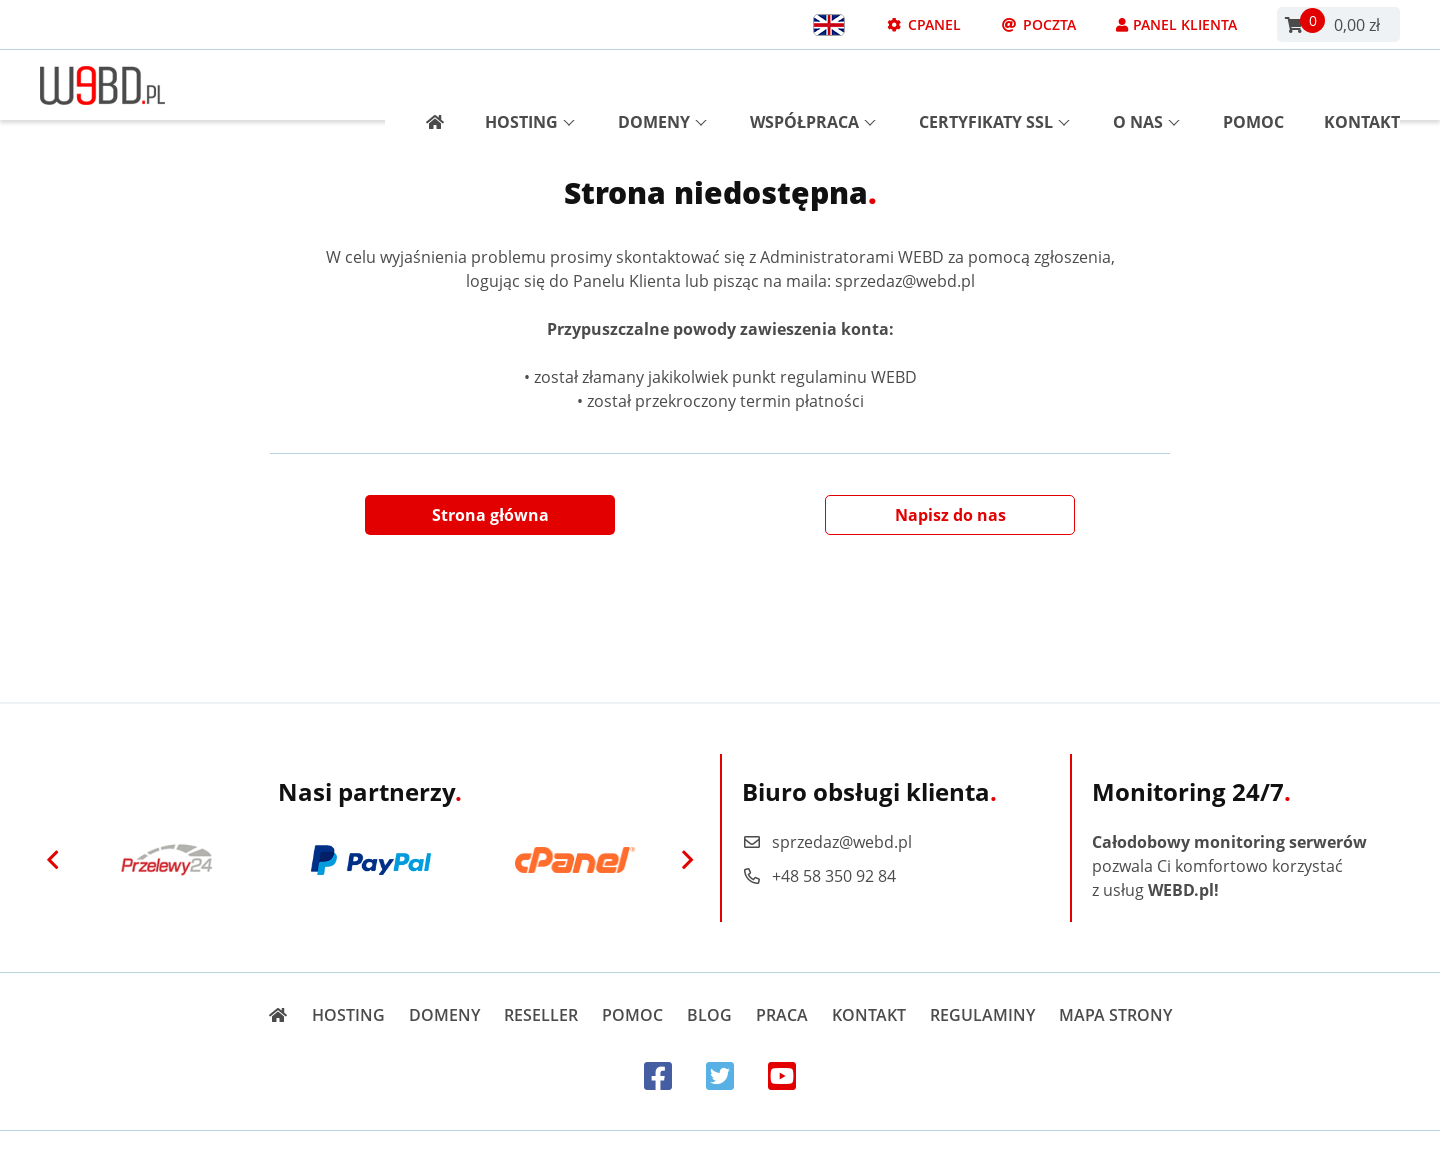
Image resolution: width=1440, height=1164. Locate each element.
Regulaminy (982, 1015)
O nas (1146, 85)
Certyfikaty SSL (994, 85)
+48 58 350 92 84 (819, 876)
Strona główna (490, 515)
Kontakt (1362, 85)
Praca (782, 1015)
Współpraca (813, 85)
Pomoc (1253, 85)
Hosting (530, 85)
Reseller (541, 1015)
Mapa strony (1115, 1015)
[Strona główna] (427, 85)
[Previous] (53, 860)
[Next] (687, 860)
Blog (709, 1015)
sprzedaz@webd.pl (827, 842)
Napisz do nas (950, 515)
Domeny (662, 85)
